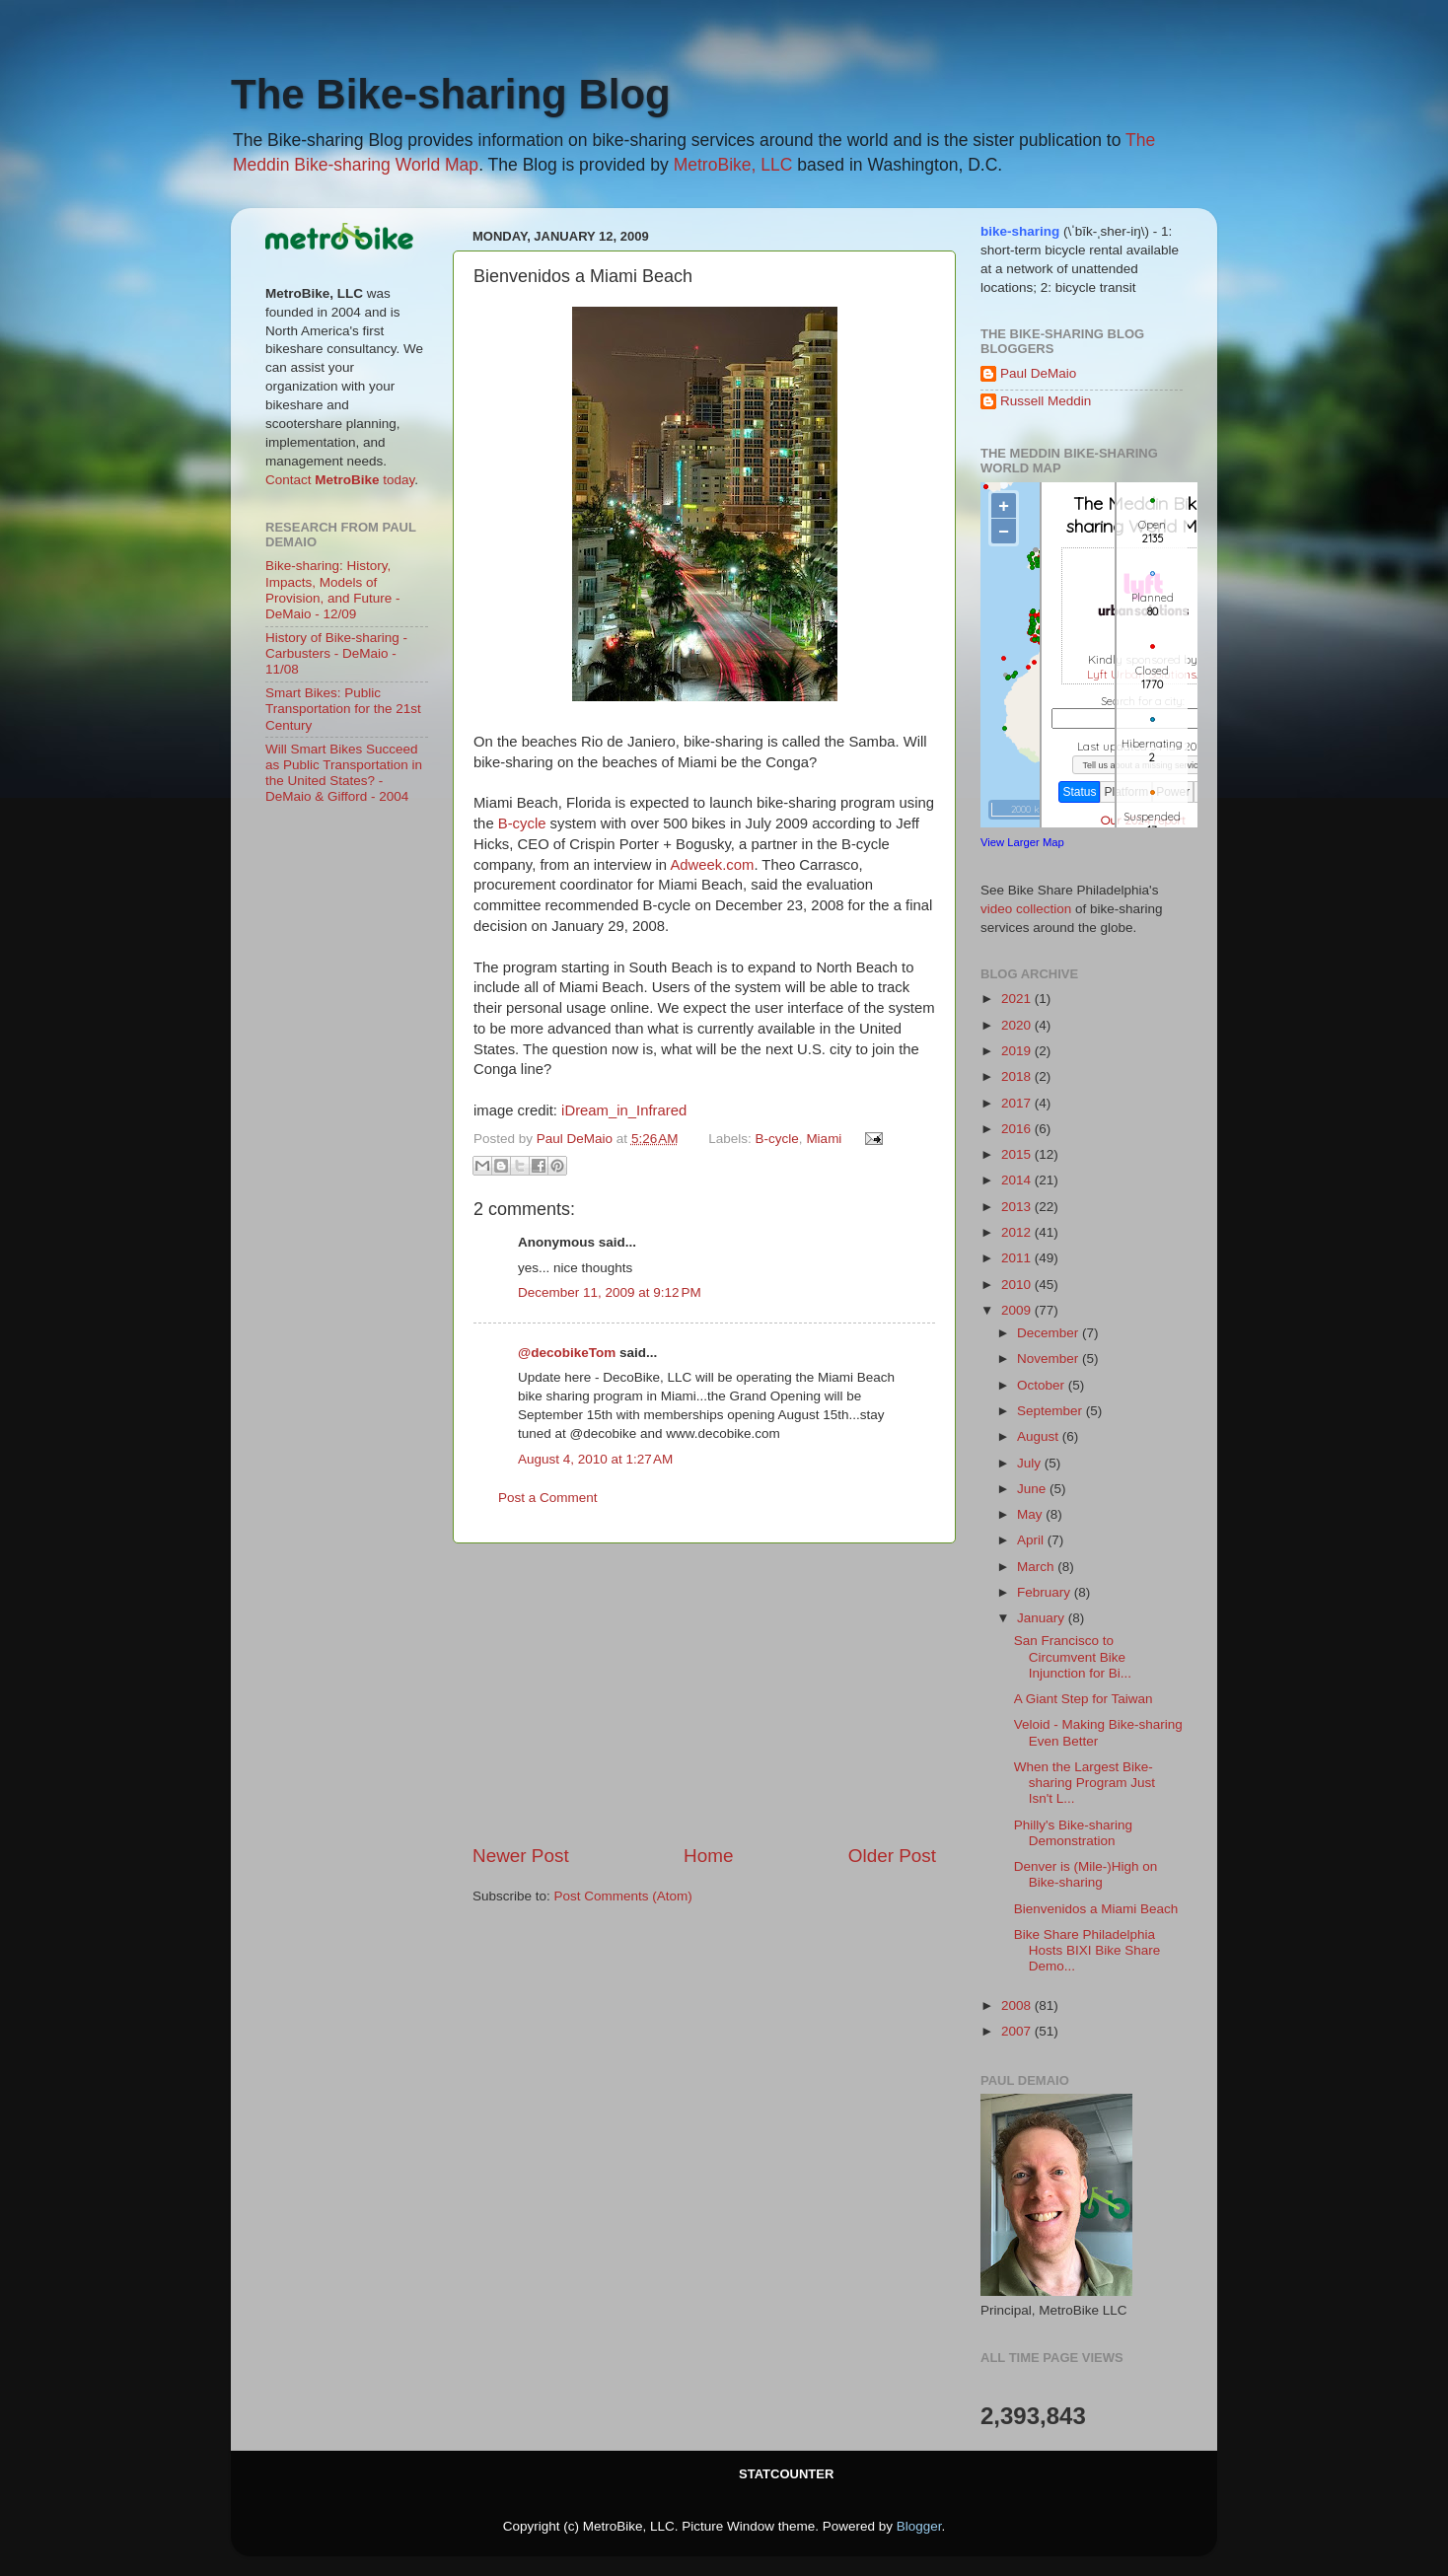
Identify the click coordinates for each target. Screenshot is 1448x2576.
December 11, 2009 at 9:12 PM (609, 1292)
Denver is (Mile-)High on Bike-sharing (1086, 1874)
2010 (1018, 1284)
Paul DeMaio (1038, 373)
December (1049, 1332)
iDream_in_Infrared (624, 1110)
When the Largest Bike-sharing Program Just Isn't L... (1084, 1782)
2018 (1018, 1076)
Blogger (919, 2526)
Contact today (339, 479)
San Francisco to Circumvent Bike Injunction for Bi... (1072, 1656)
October (1042, 1385)
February (1045, 1592)
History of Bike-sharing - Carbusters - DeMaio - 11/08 (336, 653)
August (1039, 1436)
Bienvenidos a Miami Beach (1096, 1908)
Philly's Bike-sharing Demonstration (1073, 1833)
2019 (1018, 1050)
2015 (1018, 1154)
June (1033, 1488)
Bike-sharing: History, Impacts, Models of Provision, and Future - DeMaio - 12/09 (332, 589)
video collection (1025, 908)
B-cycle (522, 823)
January (1042, 1617)
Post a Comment (548, 1497)
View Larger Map (1022, 842)
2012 (1018, 1232)
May (1031, 1514)
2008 (1018, 2005)
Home (708, 1855)
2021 (1018, 998)
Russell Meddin (1045, 401)
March (1037, 1566)
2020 (1018, 1025)
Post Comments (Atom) (623, 1896)
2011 (1018, 1258)
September (1051, 1410)
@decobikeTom (566, 1352)
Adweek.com (712, 865)
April (1032, 1540)
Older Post (892, 1855)
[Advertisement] (704, 1693)
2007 (1018, 2031)
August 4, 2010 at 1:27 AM (595, 1459)
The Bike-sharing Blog (451, 94)
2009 (1018, 1310)
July (1031, 1463)
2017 (1018, 1103)
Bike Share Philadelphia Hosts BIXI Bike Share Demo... (1087, 1950)
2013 (1018, 1206)
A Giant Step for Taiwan (1083, 1698)
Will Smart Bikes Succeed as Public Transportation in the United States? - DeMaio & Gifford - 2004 (343, 773)
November (1049, 1358)
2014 (1018, 1180)
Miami (823, 1138)
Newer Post (520, 1855)
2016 (1018, 1128)
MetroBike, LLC (733, 165)
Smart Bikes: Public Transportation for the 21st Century (343, 708)
